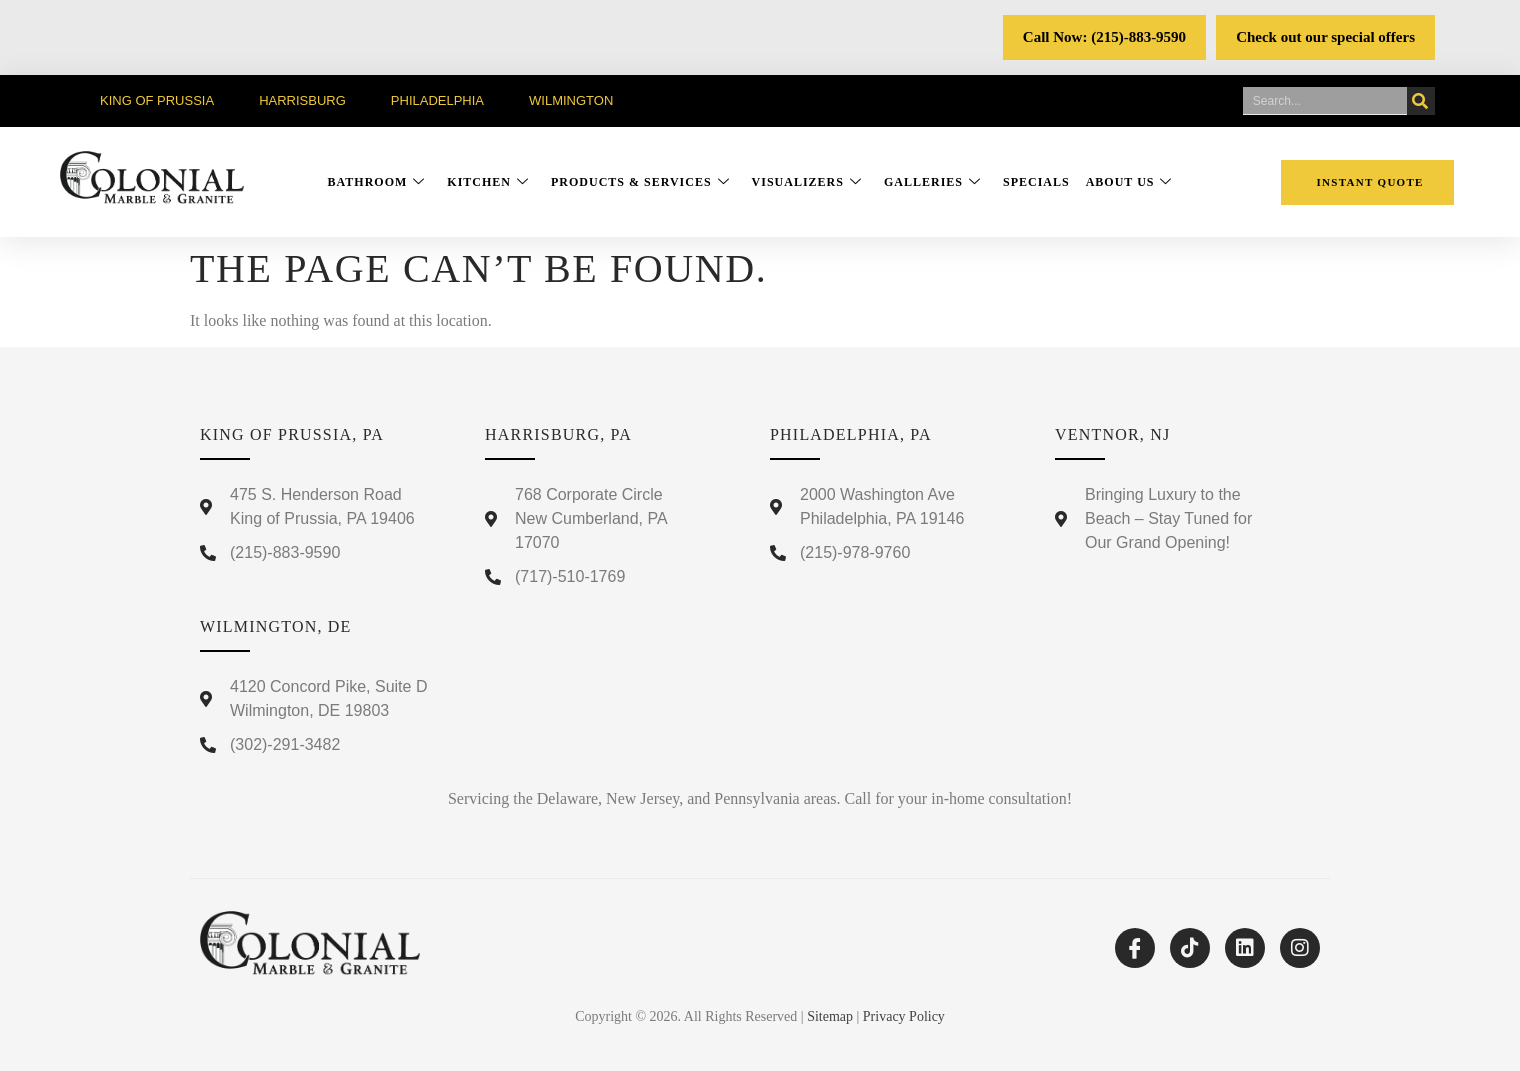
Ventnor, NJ (1112, 434)
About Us (1129, 182)
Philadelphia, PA (851, 434)
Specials (1036, 182)
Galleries (932, 182)
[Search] (1421, 101)
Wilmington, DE (276, 626)
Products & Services (640, 182)
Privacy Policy (904, 1016)
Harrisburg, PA (558, 434)
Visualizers (807, 182)
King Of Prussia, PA (292, 434)
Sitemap (830, 1016)
